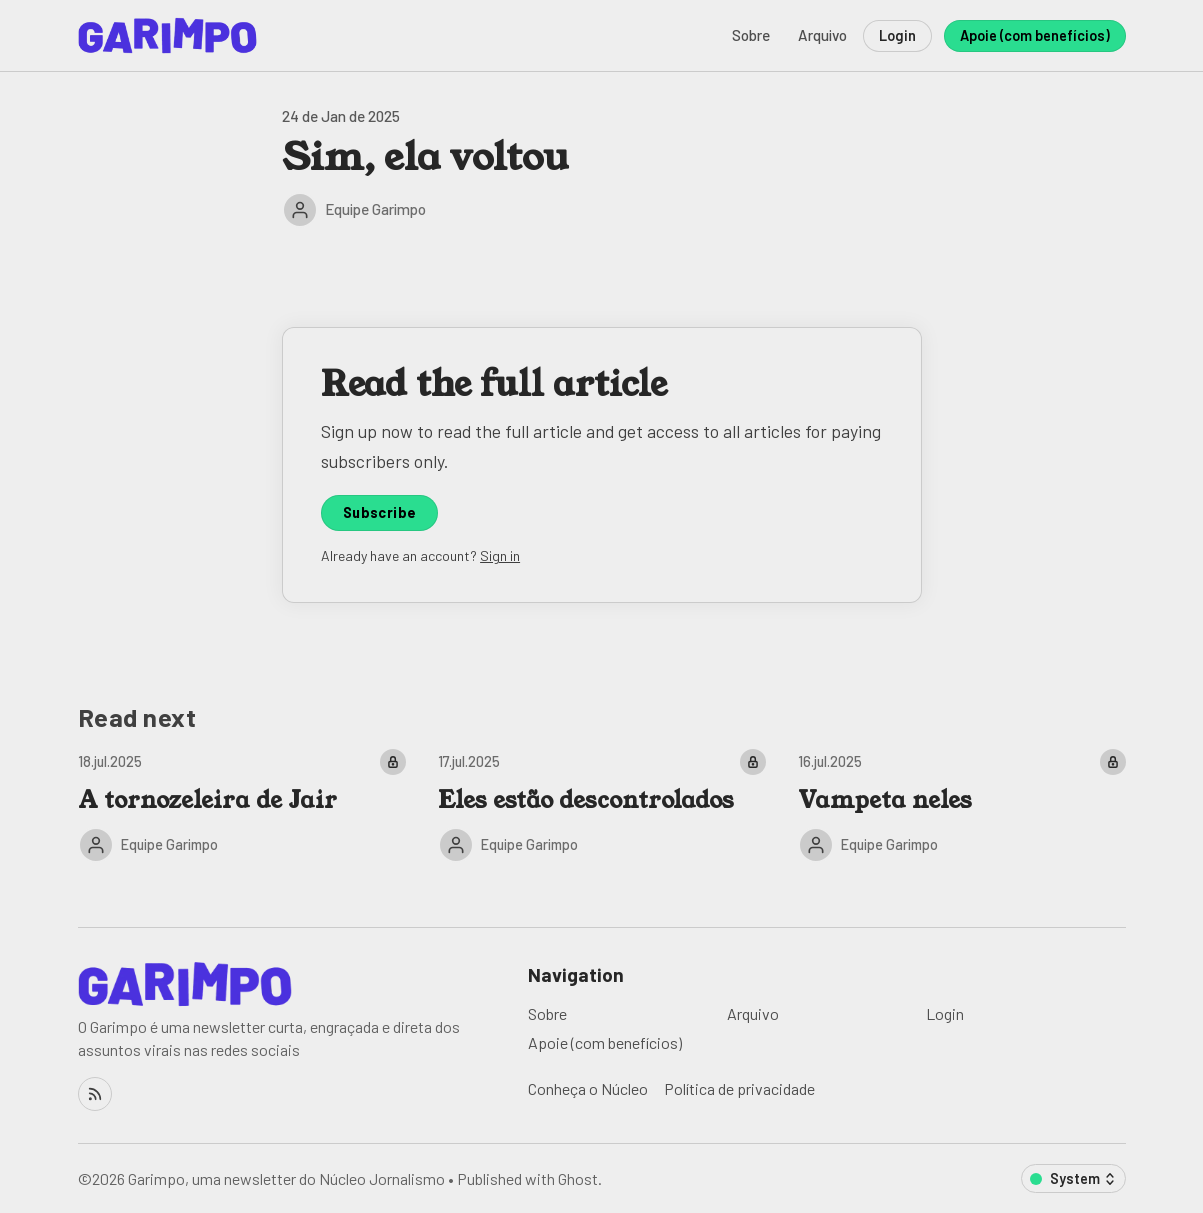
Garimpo (156, 1178)
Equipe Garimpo (375, 209)
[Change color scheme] (1073, 1178)
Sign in (500, 555)
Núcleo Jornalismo (382, 1178)
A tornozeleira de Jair (207, 800)
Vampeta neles (885, 800)
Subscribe (380, 512)
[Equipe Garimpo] (300, 210)
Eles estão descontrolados (586, 800)
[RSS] (95, 1094)
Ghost (578, 1178)
